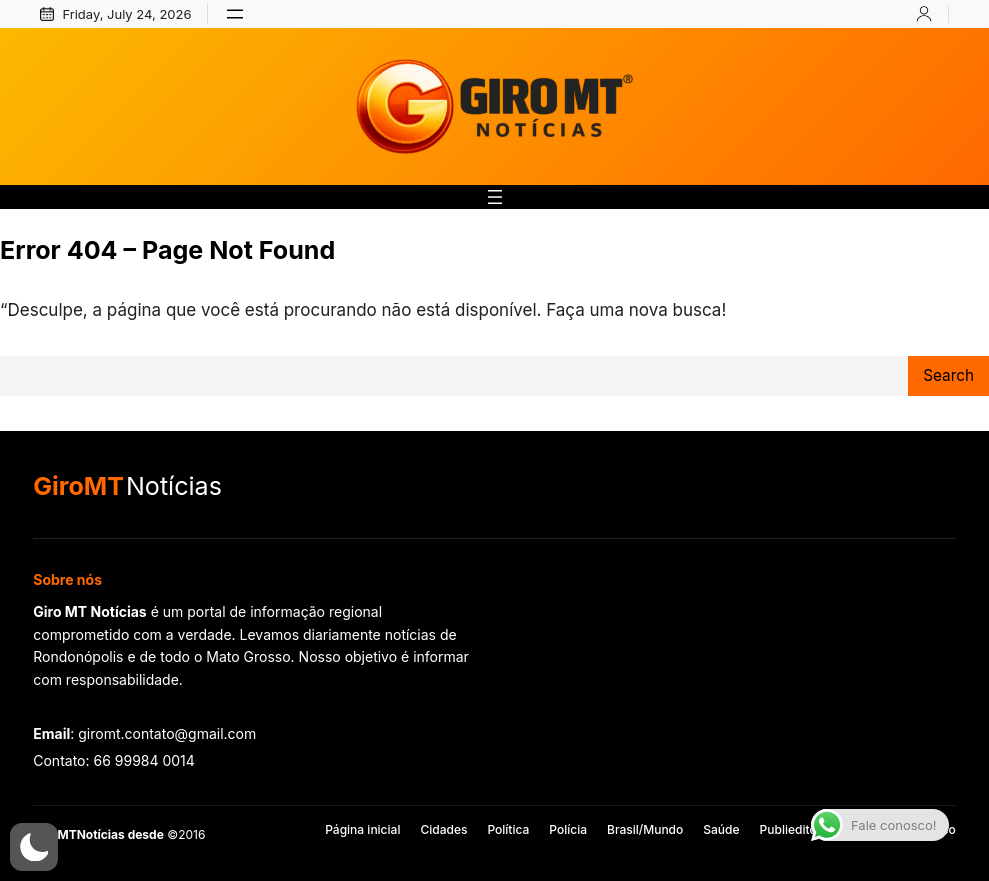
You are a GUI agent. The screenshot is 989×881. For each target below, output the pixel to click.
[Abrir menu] (235, 14)
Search (948, 375)
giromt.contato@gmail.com (167, 733)
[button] (34, 847)
